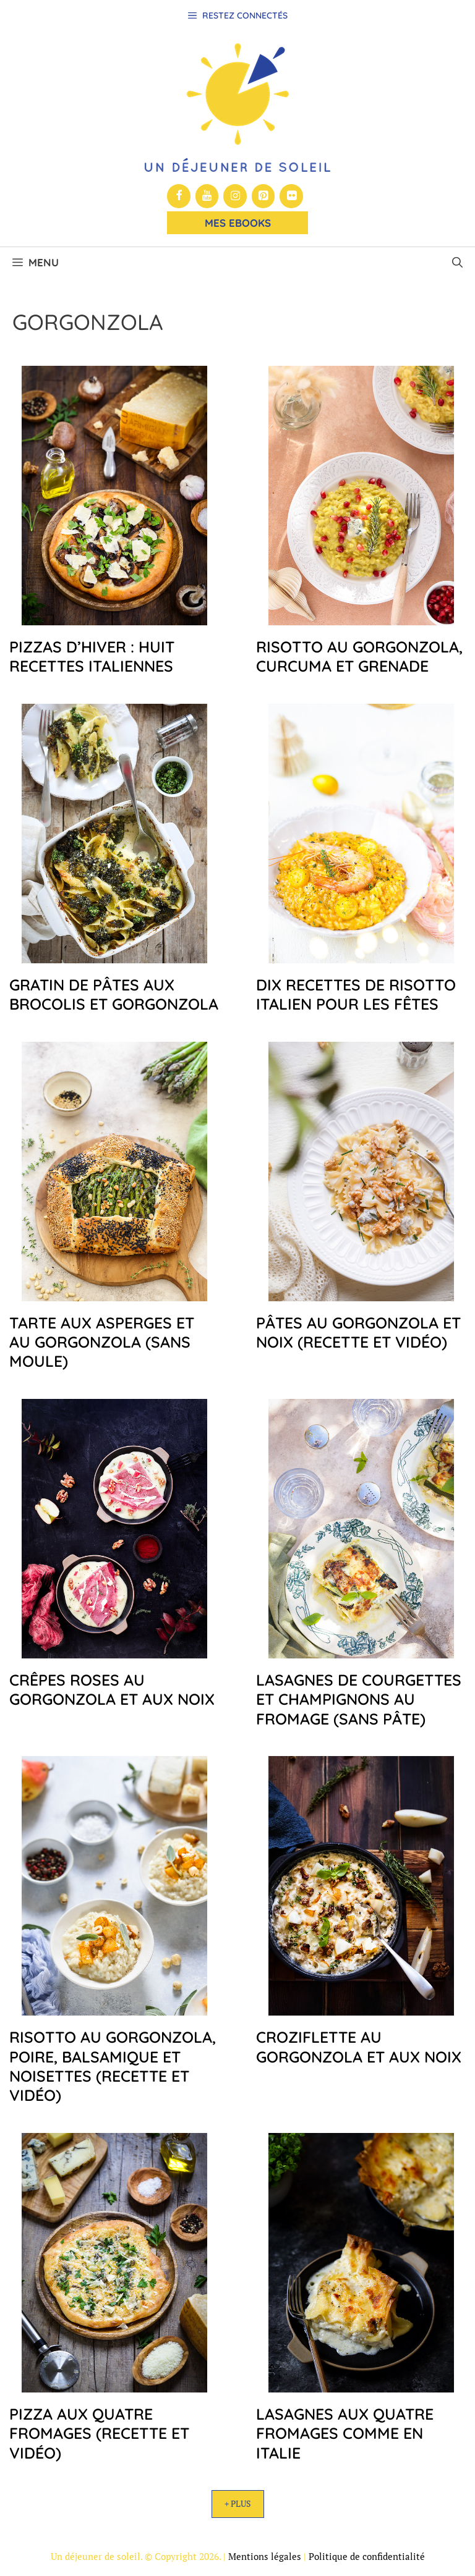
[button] (457, 262)
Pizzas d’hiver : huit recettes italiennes (91, 656)
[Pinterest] (263, 196)
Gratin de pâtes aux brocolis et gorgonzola (113, 994)
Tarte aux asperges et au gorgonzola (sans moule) (101, 1342)
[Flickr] (291, 196)
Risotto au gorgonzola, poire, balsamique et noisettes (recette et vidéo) (112, 2066)
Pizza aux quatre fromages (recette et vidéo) (99, 2433)
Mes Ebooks (238, 222)
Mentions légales (264, 2556)
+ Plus (238, 2503)
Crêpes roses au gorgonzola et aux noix (112, 1689)
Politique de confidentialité (367, 2556)
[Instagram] (235, 196)
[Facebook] (178, 196)
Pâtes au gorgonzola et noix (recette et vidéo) (358, 1332)
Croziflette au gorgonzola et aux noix (358, 2046)
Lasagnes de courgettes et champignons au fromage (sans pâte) (358, 1699)
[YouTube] (207, 196)
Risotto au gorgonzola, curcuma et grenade (359, 656)
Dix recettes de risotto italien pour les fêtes (356, 994)
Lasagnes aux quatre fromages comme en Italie (345, 2433)
